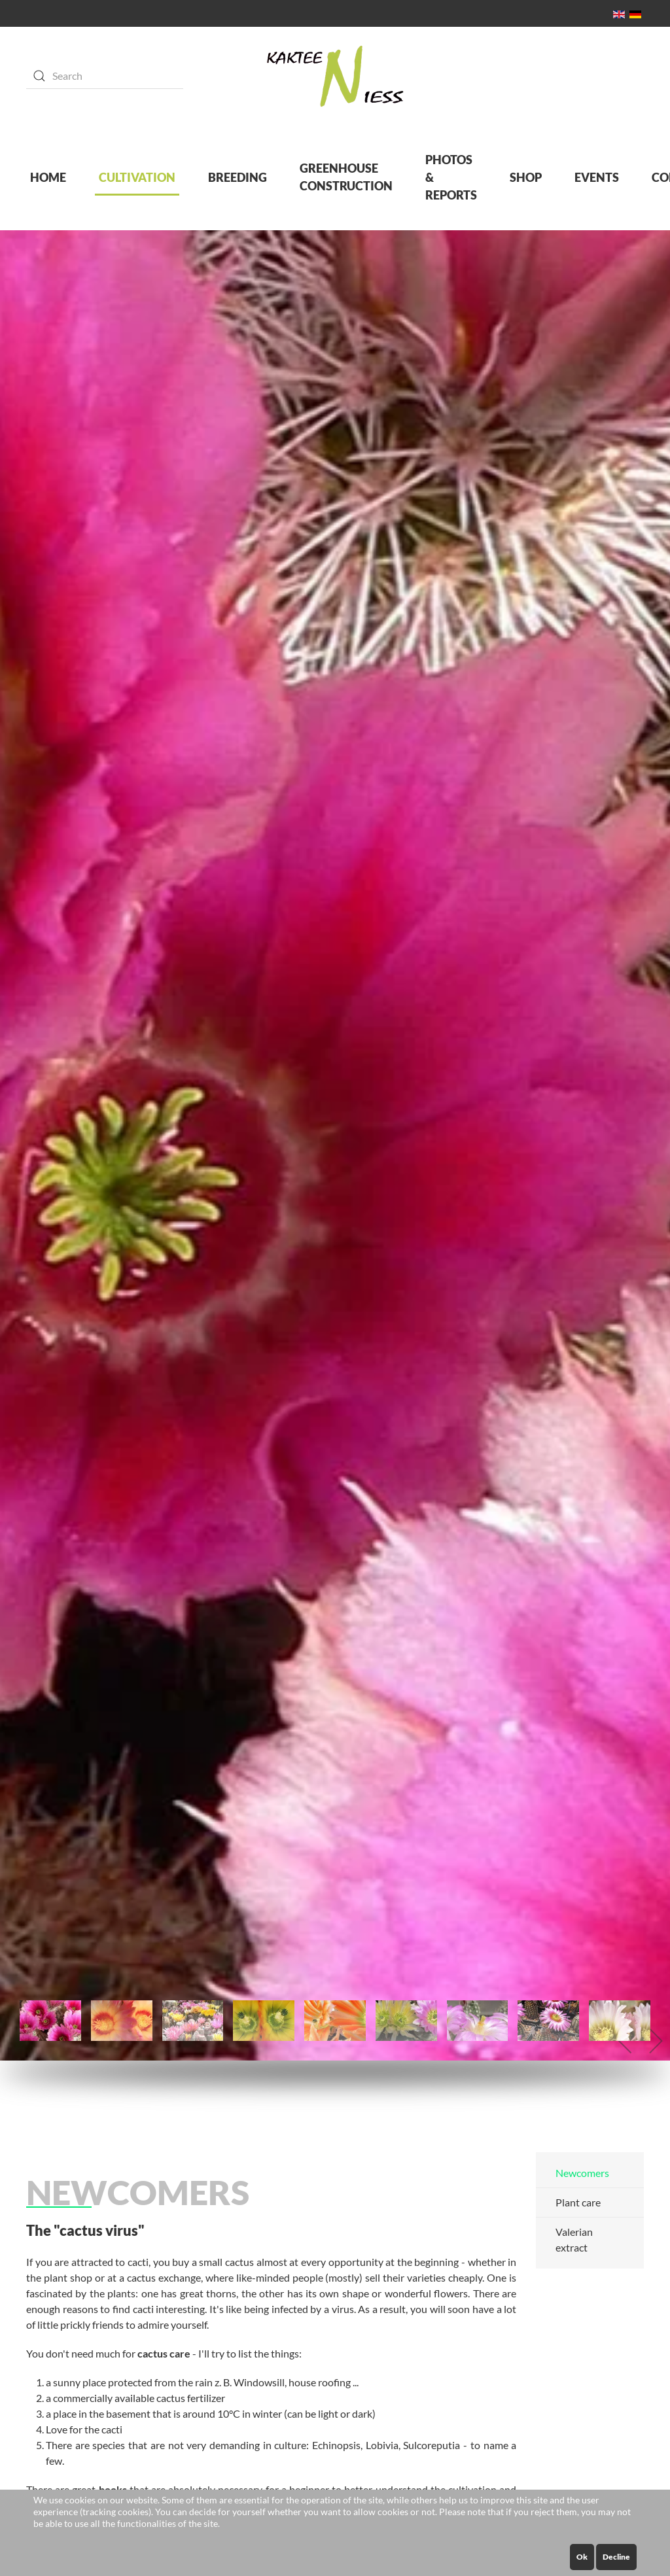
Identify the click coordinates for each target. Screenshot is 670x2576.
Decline (616, 2557)
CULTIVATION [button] (137, 177)
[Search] (104, 76)
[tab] (50, 2021)
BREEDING (237, 177)
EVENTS (596, 177)
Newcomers (582, 2173)
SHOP (526, 177)
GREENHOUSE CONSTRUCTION (346, 177)
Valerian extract (574, 2239)
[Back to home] (335, 76)
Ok (582, 2557)
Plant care (578, 2202)
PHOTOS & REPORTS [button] (451, 177)
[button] (626, 2041)
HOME (48, 177)
